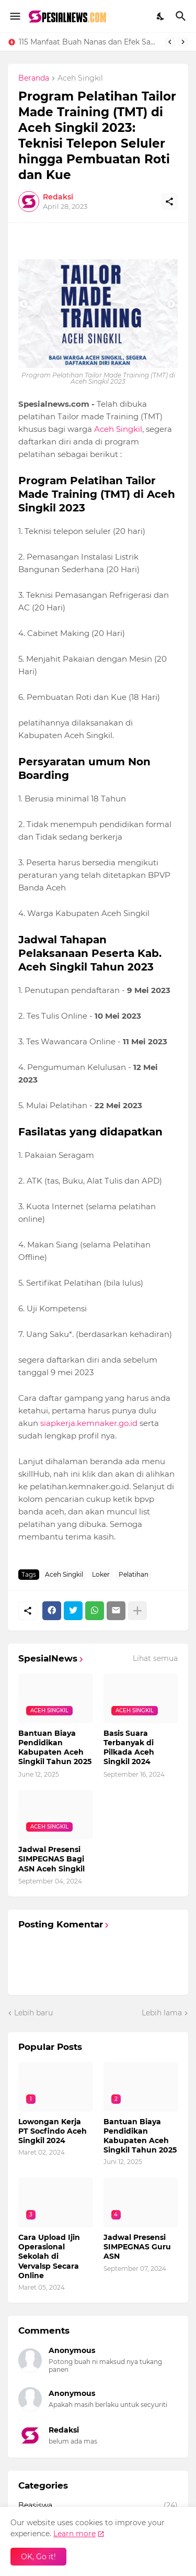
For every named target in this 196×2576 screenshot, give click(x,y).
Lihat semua (155, 1658)
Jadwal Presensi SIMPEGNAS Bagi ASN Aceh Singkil (51, 1859)
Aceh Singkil (80, 78)
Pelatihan (133, 1574)
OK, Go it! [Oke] (38, 2556)
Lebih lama (162, 2012)
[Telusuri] (182, 16)
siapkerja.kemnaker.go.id (88, 1423)
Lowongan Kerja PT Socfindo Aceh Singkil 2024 (52, 2131)
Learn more (74, 2533)
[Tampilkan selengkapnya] (137, 1610)
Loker (101, 1574)
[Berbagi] (169, 201)
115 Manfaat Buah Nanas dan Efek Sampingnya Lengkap (89, 42)
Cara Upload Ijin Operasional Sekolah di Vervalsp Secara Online (49, 2256)
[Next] (183, 42)
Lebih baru (33, 2012)
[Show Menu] (14, 16)
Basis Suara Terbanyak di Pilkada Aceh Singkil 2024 (128, 1748)
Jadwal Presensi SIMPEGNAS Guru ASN (137, 2247)
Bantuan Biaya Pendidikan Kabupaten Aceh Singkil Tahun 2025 (54, 1748)
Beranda (33, 78)
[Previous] (170, 42)
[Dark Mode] (161, 16)
